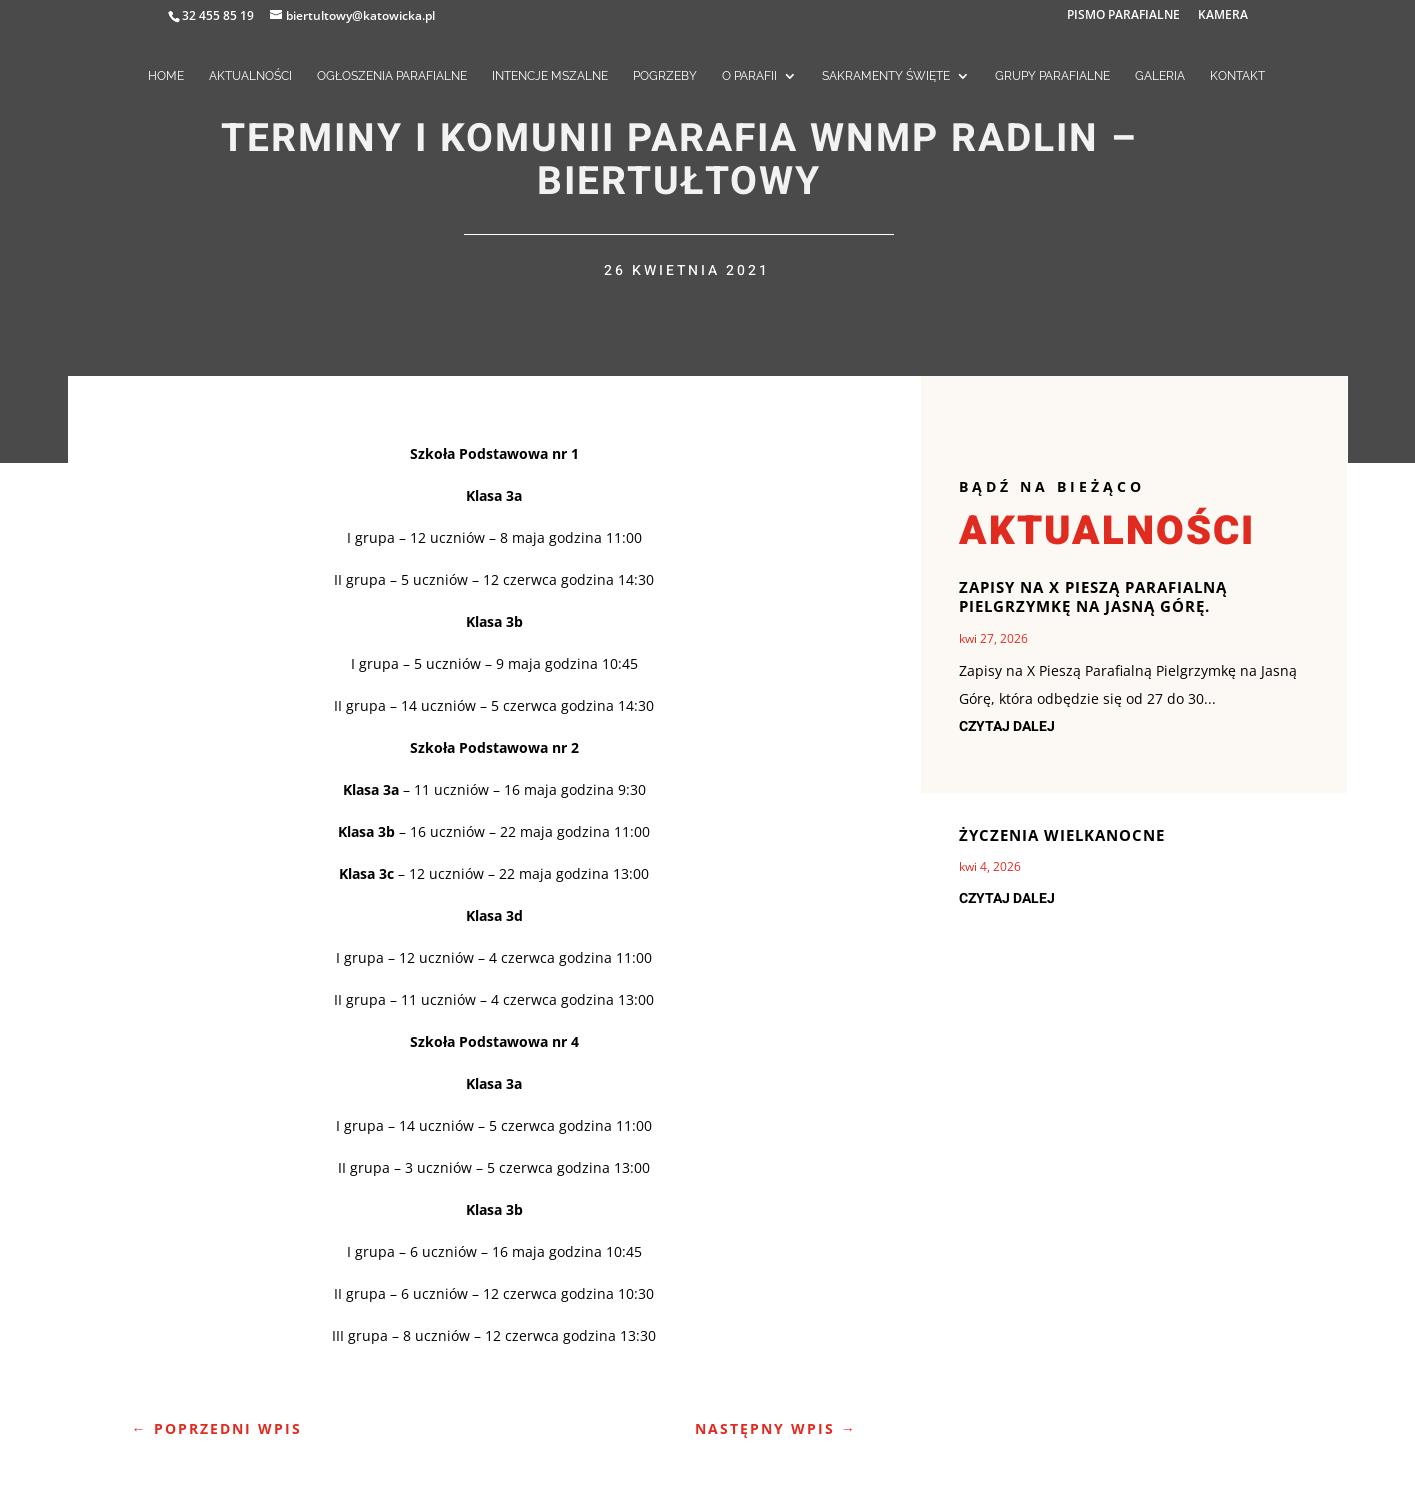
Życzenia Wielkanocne (1062, 835)
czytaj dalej (1007, 726)
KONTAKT (1237, 76)
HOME (166, 76)
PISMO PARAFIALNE (1123, 16)
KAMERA (1223, 16)
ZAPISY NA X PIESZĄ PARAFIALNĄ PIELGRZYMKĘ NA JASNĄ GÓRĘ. (1093, 597)
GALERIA (1160, 76)
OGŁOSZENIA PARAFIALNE (392, 76)
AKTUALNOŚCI (250, 76)
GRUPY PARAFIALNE (1052, 76)
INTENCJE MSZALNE (550, 76)
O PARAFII (749, 76)
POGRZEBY (665, 76)
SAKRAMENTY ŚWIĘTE (886, 76)
